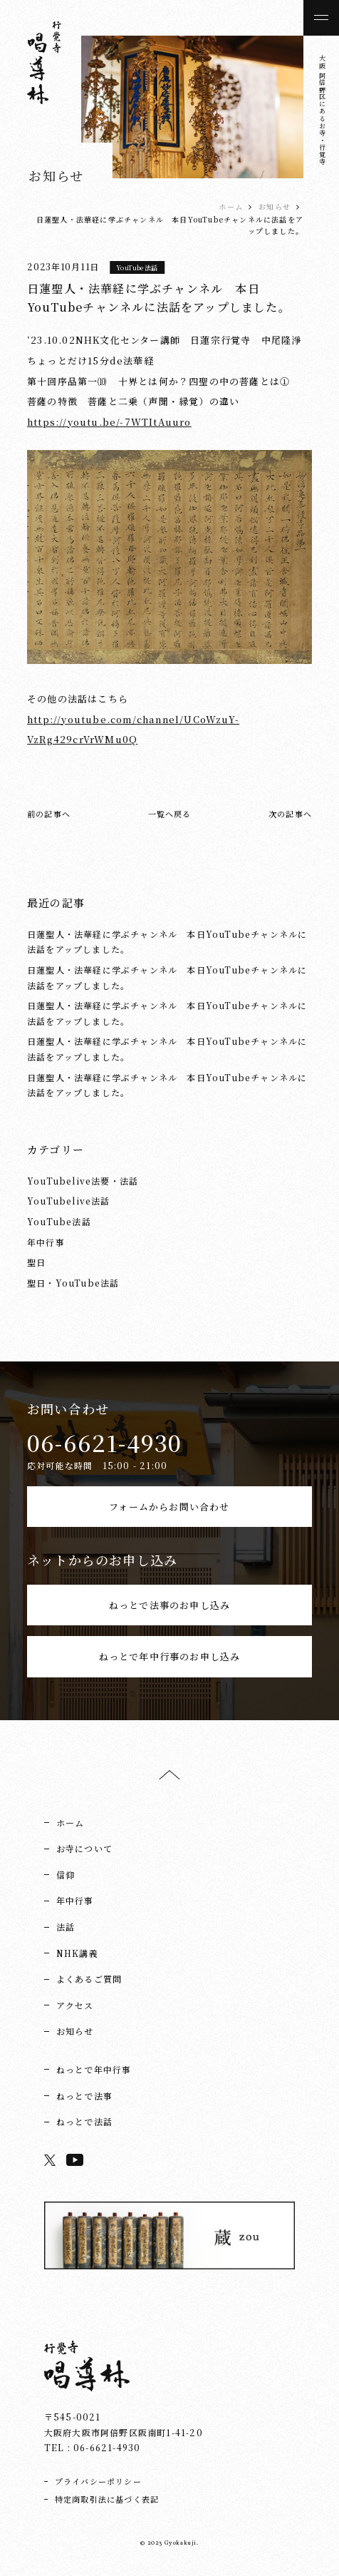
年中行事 (46, 1242)
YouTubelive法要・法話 (82, 1181)
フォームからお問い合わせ (169, 1506)
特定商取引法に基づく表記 (107, 2499)
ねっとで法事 (84, 2096)
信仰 (65, 1875)
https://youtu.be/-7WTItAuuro (109, 422)
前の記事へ (49, 813)
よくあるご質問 (89, 1979)
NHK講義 (77, 1953)
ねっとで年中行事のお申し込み (170, 1656)
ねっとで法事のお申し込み (169, 1605)
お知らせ (275, 206)
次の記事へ (290, 813)
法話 (65, 1927)
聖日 (36, 1262)
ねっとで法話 (84, 2121)
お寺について (84, 1848)
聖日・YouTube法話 (73, 1283)
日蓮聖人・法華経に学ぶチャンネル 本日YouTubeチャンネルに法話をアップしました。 (167, 942)
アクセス (75, 2005)
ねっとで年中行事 (94, 2069)
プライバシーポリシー (98, 2481)
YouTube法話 (137, 267)
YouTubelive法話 (68, 1201)
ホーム (231, 206)
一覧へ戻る (170, 813)
